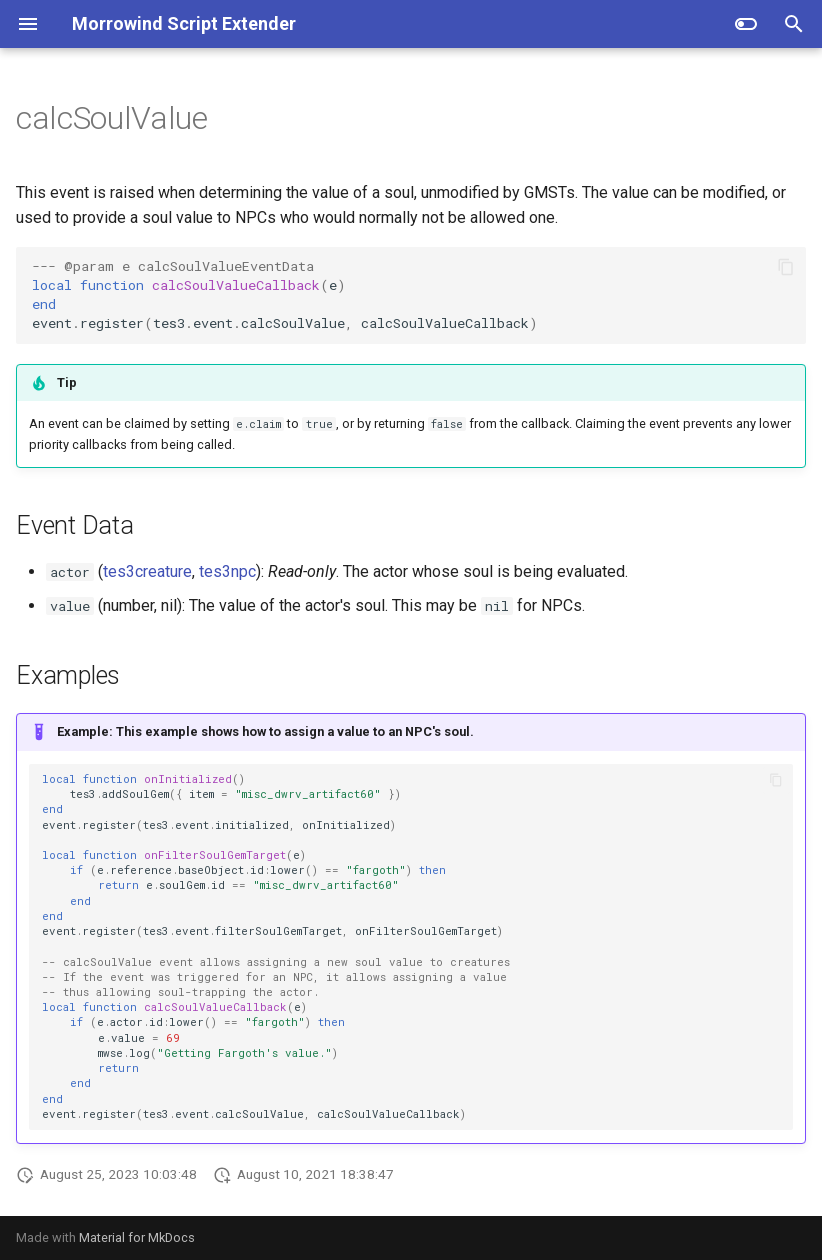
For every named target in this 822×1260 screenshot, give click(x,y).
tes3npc (227, 571)
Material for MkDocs (137, 1237)
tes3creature (147, 571)
